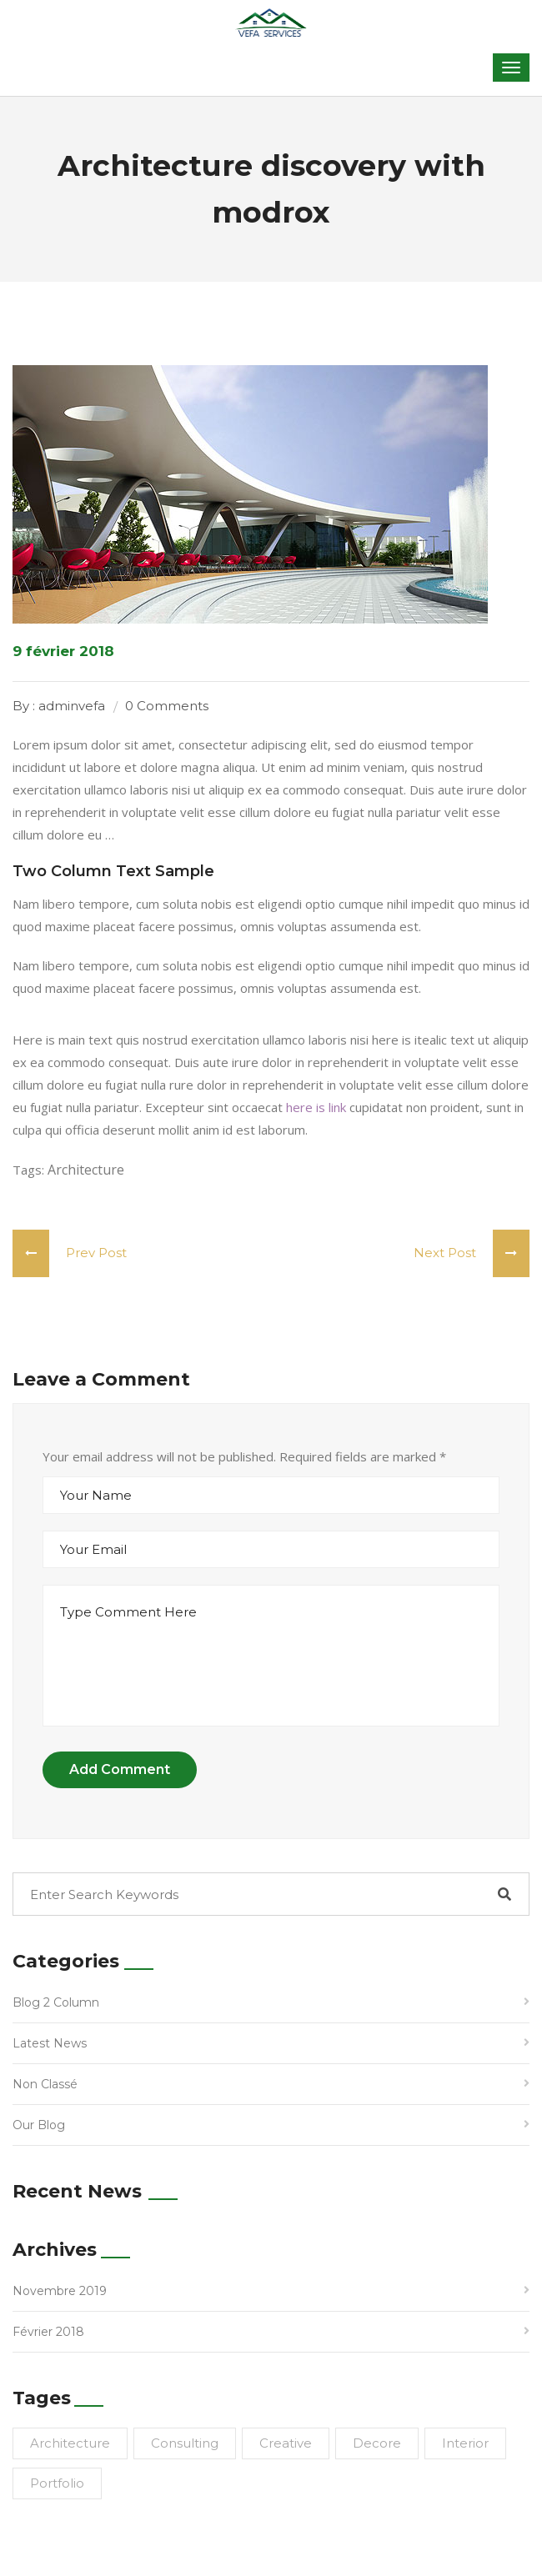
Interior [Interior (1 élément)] (465, 2443)
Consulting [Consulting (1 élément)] (184, 2443)
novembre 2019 (60, 2290)
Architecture (86, 1169)
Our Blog (39, 2124)
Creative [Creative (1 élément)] (285, 2443)
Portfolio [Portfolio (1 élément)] (57, 2483)
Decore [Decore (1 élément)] (377, 2443)
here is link (316, 1107)
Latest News (50, 2043)
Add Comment (119, 1769)
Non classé (45, 2084)
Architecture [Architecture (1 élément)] (70, 2443)
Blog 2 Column (56, 2002)
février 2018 (48, 2331)
